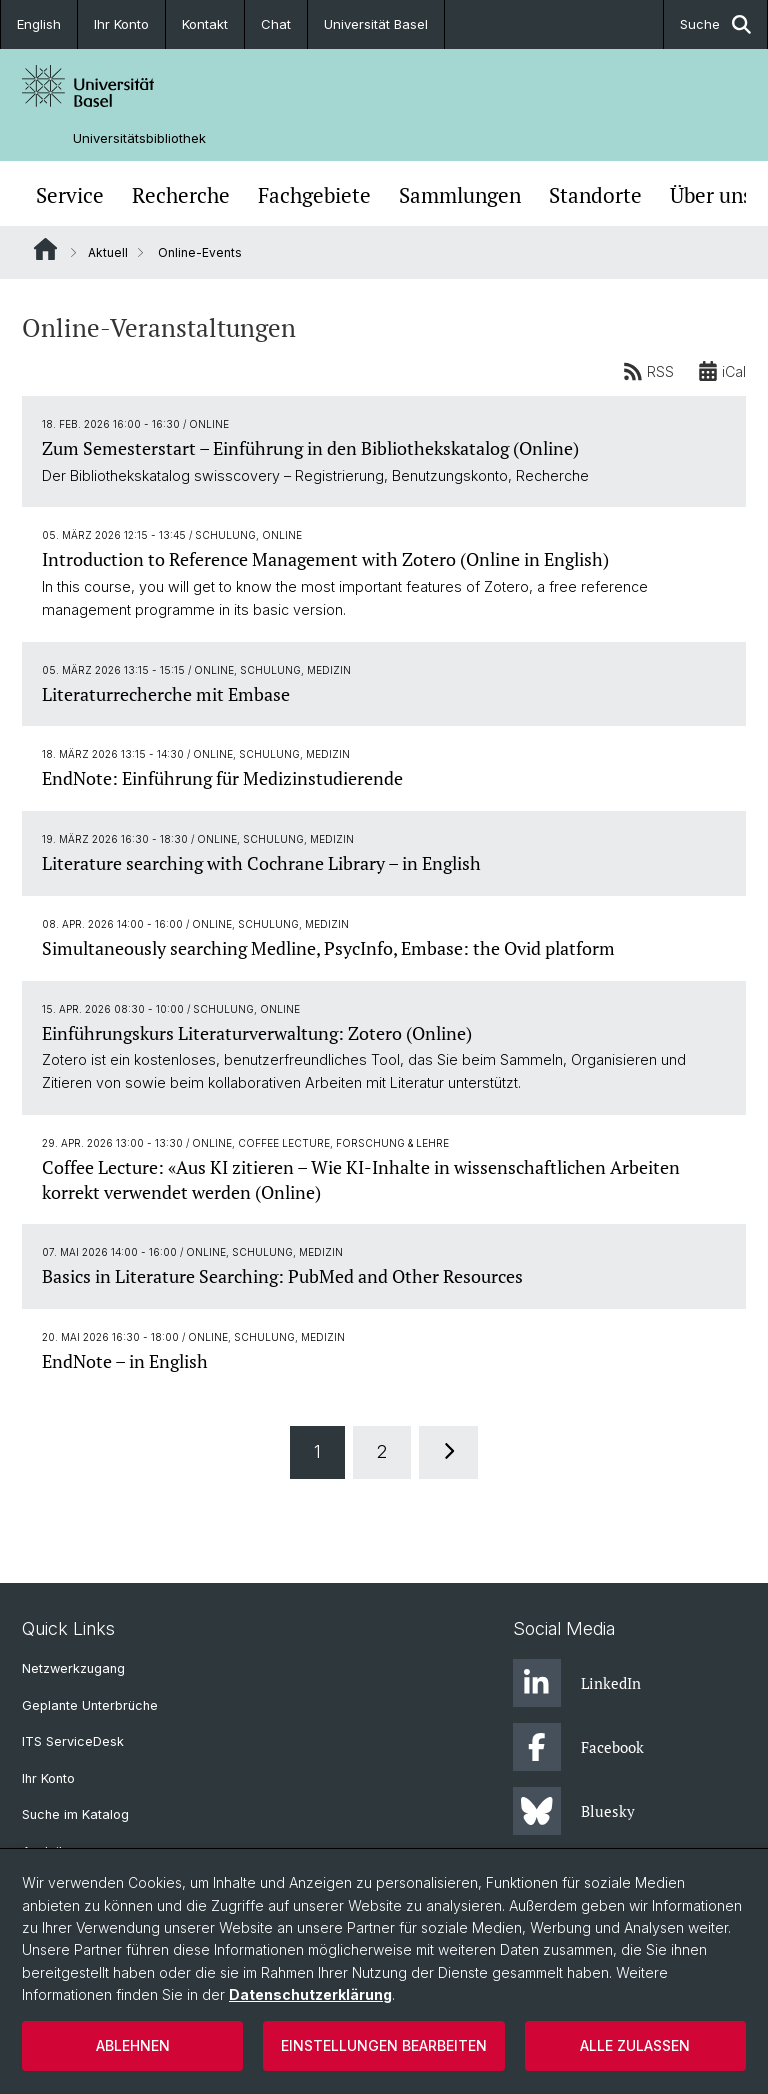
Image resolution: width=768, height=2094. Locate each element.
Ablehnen (133, 2045)
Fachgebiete (314, 195)
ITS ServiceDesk (73, 1741)
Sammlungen (460, 195)
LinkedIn (577, 1683)
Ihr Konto (121, 24)
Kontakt (205, 24)
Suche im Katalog (75, 1814)
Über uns (711, 195)
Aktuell (108, 252)
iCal (722, 371)
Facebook (578, 1747)
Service (70, 195)
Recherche (181, 195)
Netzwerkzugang (73, 1668)
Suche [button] (715, 24)
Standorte (595, 195)
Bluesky (574, 1811)
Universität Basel (376, 24)
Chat (276, 24)
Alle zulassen (635, 2045)
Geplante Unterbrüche (90, 1705)
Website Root (45, 249)
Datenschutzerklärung (310, 1994)
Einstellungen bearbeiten (384, 2045)
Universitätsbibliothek (139, 138)
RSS (648, 371)
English (39, 24)
